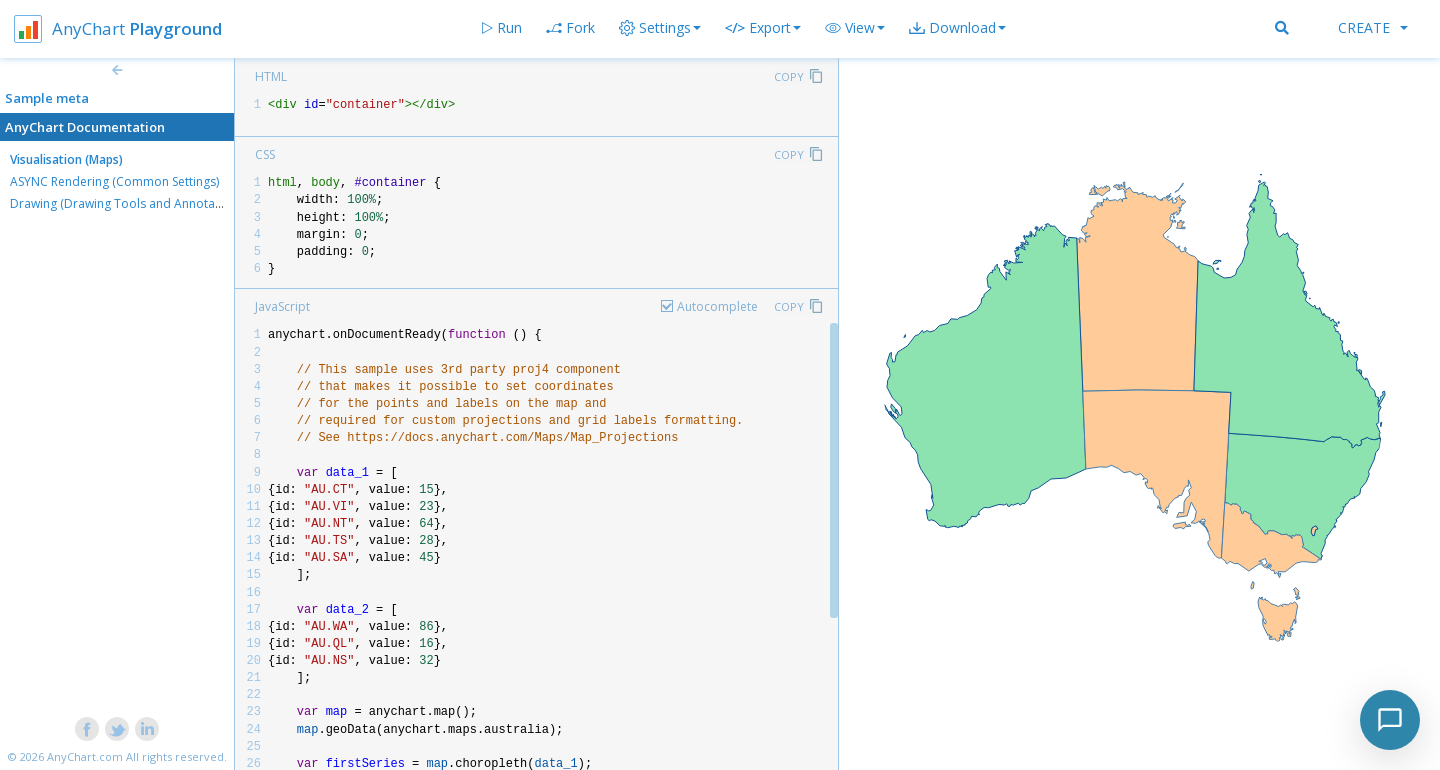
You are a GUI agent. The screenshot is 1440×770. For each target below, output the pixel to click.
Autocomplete (717, 306)
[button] (855, 28)
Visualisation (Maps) (66, 159)
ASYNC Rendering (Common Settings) (114, 181)
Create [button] (1373, 27)
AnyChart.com (85, 756)
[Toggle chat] (1390, 720)
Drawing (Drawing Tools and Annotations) (128, 203)
